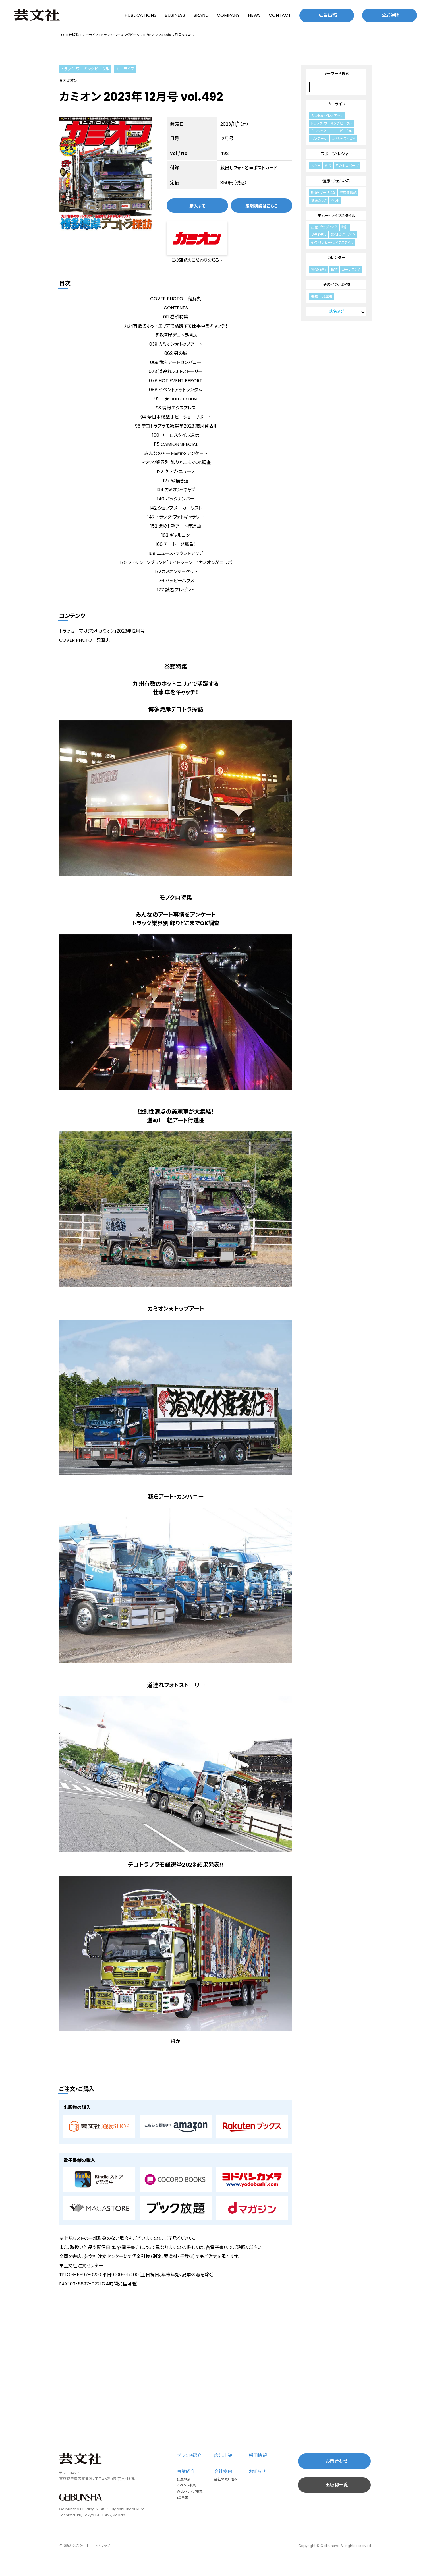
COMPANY (228, 15)
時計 (344, 227)
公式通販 (391, 15)
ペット (335, 200)
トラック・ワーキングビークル (121, 34)
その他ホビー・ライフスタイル (332, 242)
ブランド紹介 (189, 2455)
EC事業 (182, 2497)
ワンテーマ (319, 138)
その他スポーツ (347, 165)
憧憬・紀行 (318, 269)
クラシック (318, 131)
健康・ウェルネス (336, 181)
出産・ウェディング (324, 227)
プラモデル (318, 234)
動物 (334, 269)
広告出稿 (328, 15)
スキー (316, 165)
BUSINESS (175, 15)
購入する (197, 206)
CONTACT (280, 15)
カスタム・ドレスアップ (327, 115)
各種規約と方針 (71, 2545)
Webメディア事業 (190, 2491)
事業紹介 (186, 2471)
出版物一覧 (336, 2485)
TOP (62, 34)
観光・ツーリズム (323, 192)
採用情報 (258, 2455)
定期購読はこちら (261, 206)
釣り (328, 165)
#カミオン (68, 80)
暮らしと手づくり (343, 234)
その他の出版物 (336, 284)
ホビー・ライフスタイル (336, 215)
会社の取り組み (225, 2479)
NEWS (254, 15)
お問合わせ (337, 2461)
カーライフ (90, 34)
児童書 (327, 296)
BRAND (201, 15)
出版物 (74, 34)
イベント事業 (186, 2485)
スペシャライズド (343, 138)
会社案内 (223, 2471)
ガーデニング (351, 269)
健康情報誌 (348, 192)
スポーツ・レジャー (336, 154)
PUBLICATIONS (140, 15)
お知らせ (257, 2471)
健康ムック (319, 200)
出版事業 (183, 2479)
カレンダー (336, 257)
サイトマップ (101, 2545)
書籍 (314, 296)
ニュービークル (341, 131)
